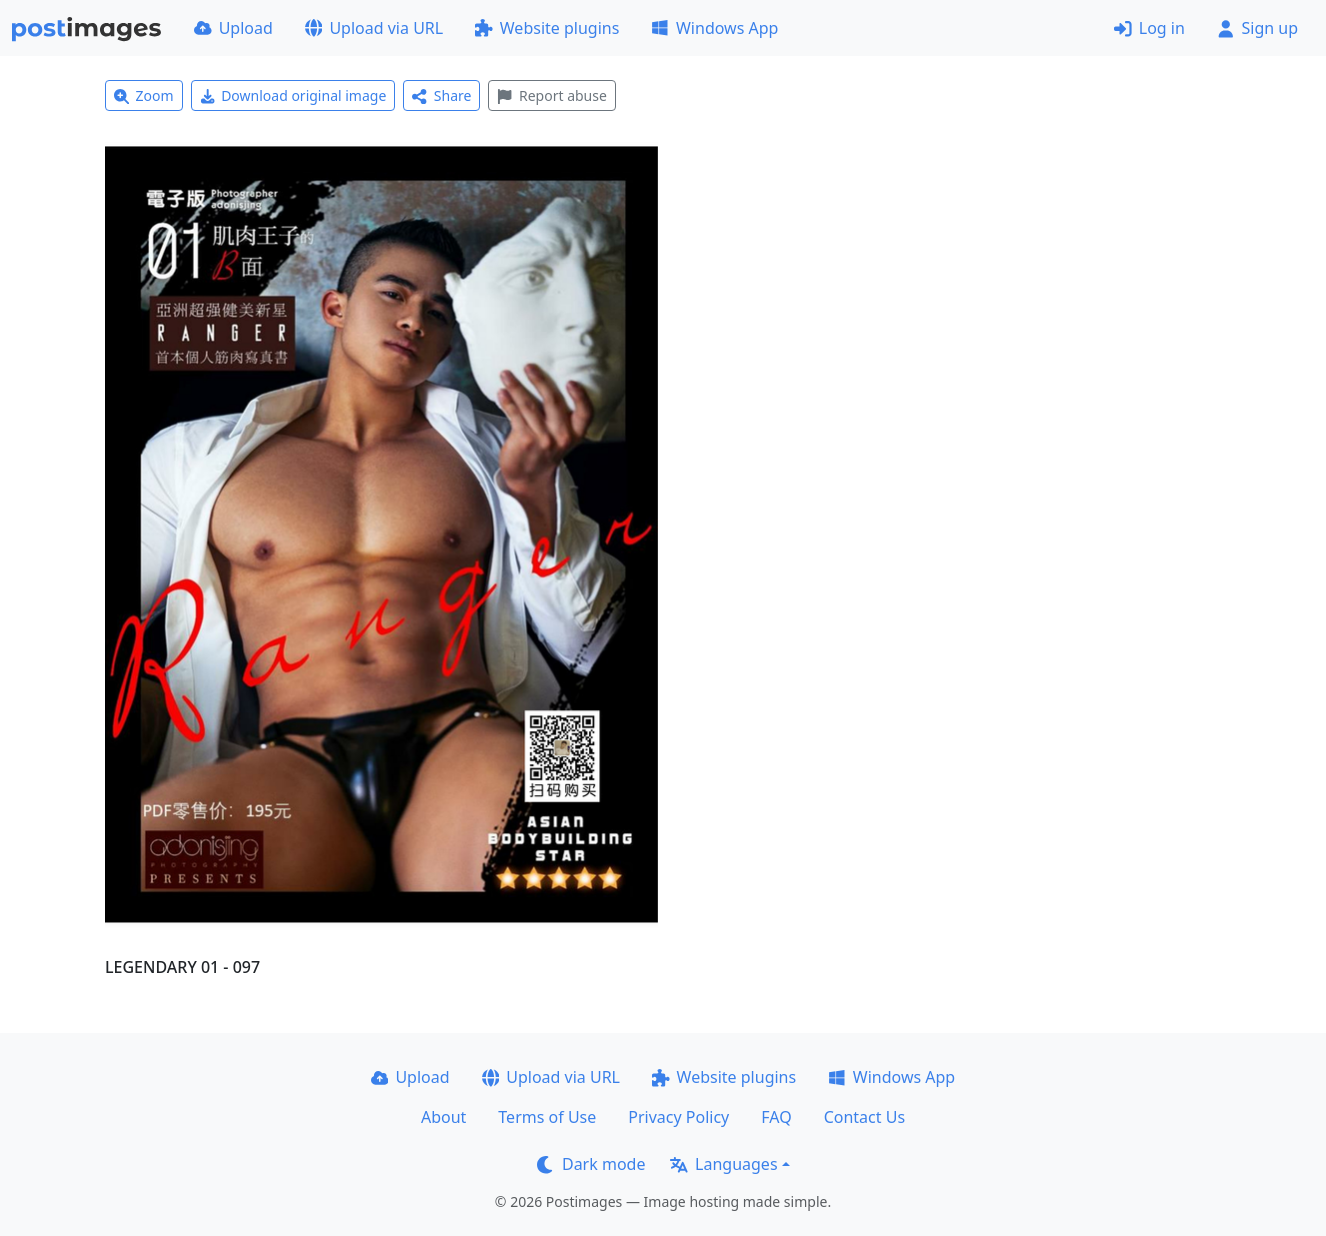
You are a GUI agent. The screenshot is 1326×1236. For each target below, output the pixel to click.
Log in (1149, 28)
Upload (233, 28)
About (443, 1117)
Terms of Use (547, 1117)
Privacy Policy (678, 1117)
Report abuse (551, 95)
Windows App (714, 28)
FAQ (776, 1117)
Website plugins (547, 28)
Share (441, 95)
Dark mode (591, 1164)
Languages (723, 1164)
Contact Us (864, 1117)
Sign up (1257, 28)
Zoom (144, 95)
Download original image (293, 95)
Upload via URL (374, 28)
